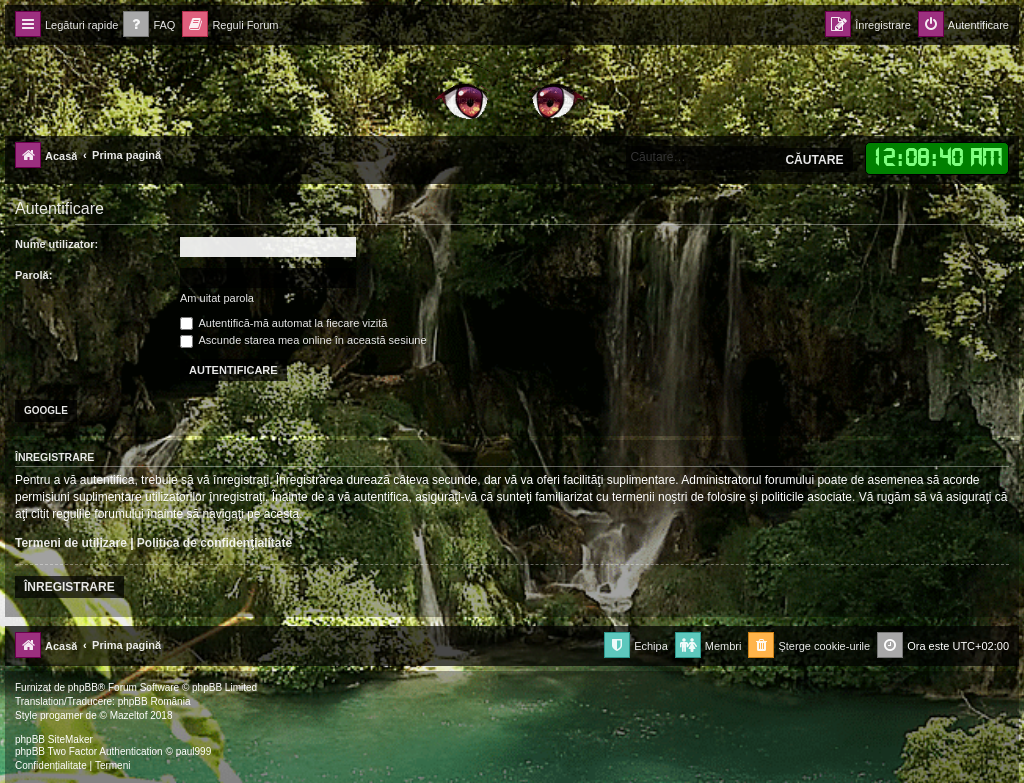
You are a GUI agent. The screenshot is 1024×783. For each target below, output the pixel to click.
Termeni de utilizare (71, 543)
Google (46, 410)
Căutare (814, 160)
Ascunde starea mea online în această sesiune (303, 340)
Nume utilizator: (56, 244)
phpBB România (154, 701)
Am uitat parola (217, 298)
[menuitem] (149, 25)
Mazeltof (129, 715)
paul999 (194, 751)
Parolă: (33, 275)
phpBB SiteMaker (54, 739)
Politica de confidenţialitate (214, 543)
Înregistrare (69, 587)
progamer (61, 715)
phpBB (83, 687)
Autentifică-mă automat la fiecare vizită (283, 323)
